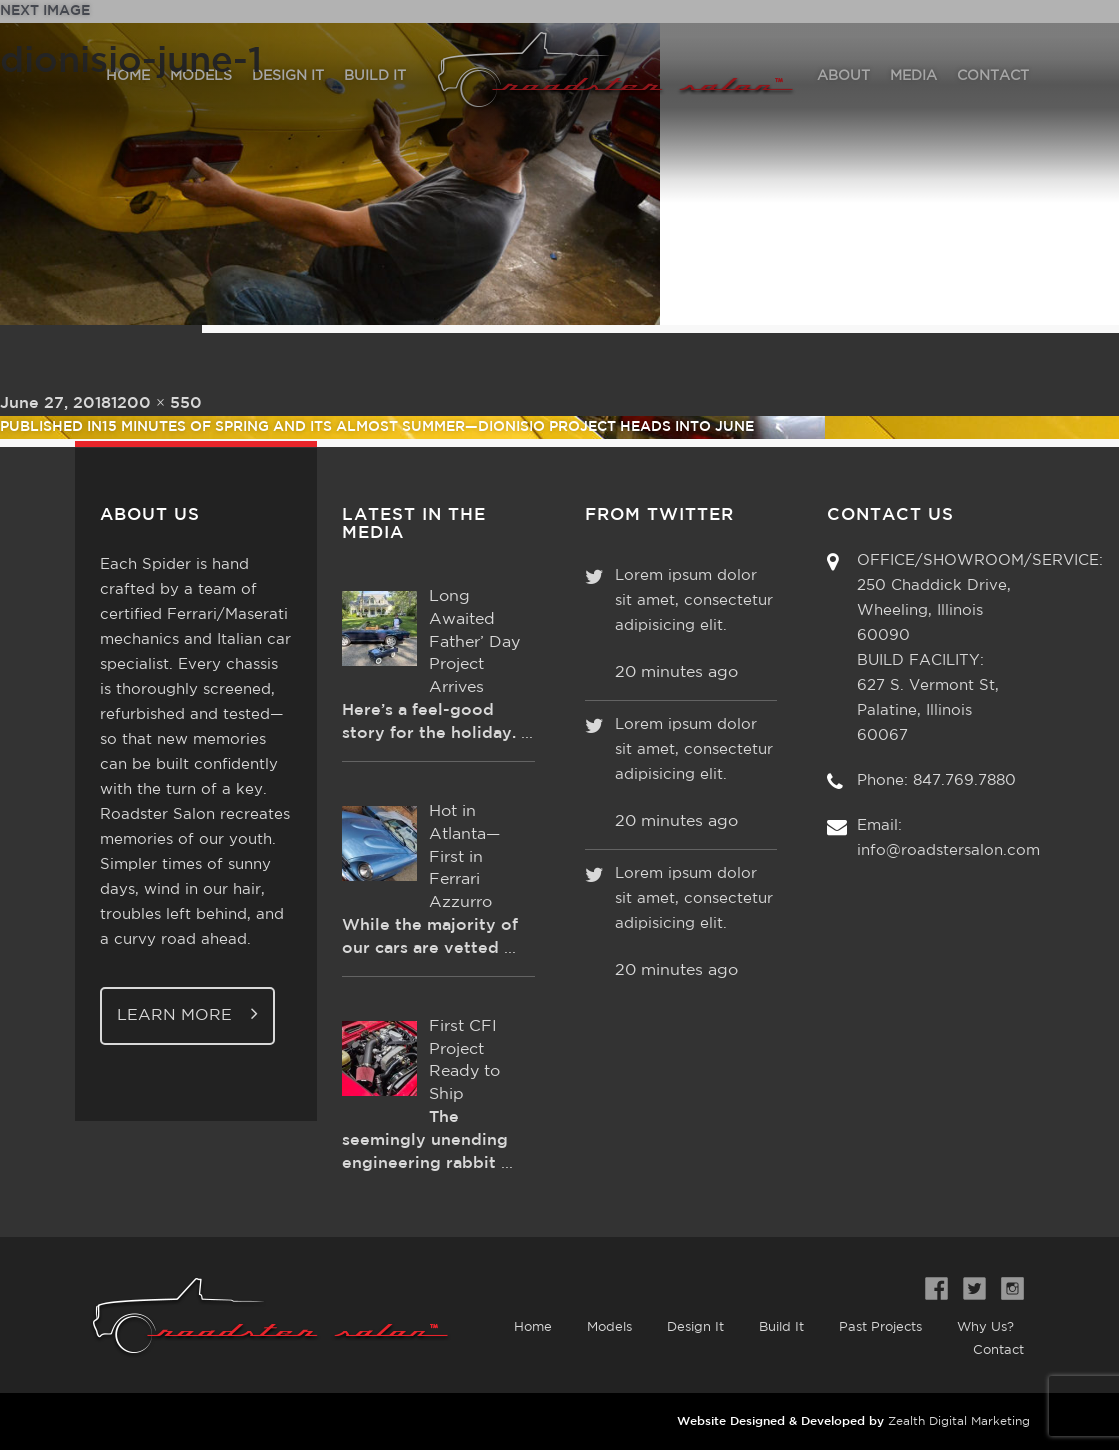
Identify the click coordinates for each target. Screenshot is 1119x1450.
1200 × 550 (156, 403)
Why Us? (985, 1327)
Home (533, 1327)
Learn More (187, 1013)
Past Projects (880, 1327)
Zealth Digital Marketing (959, 1421)
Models (609, 1327)
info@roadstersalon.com (948, 850)
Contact (998, 1350)
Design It (695, 1327)
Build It (781, 1327)
